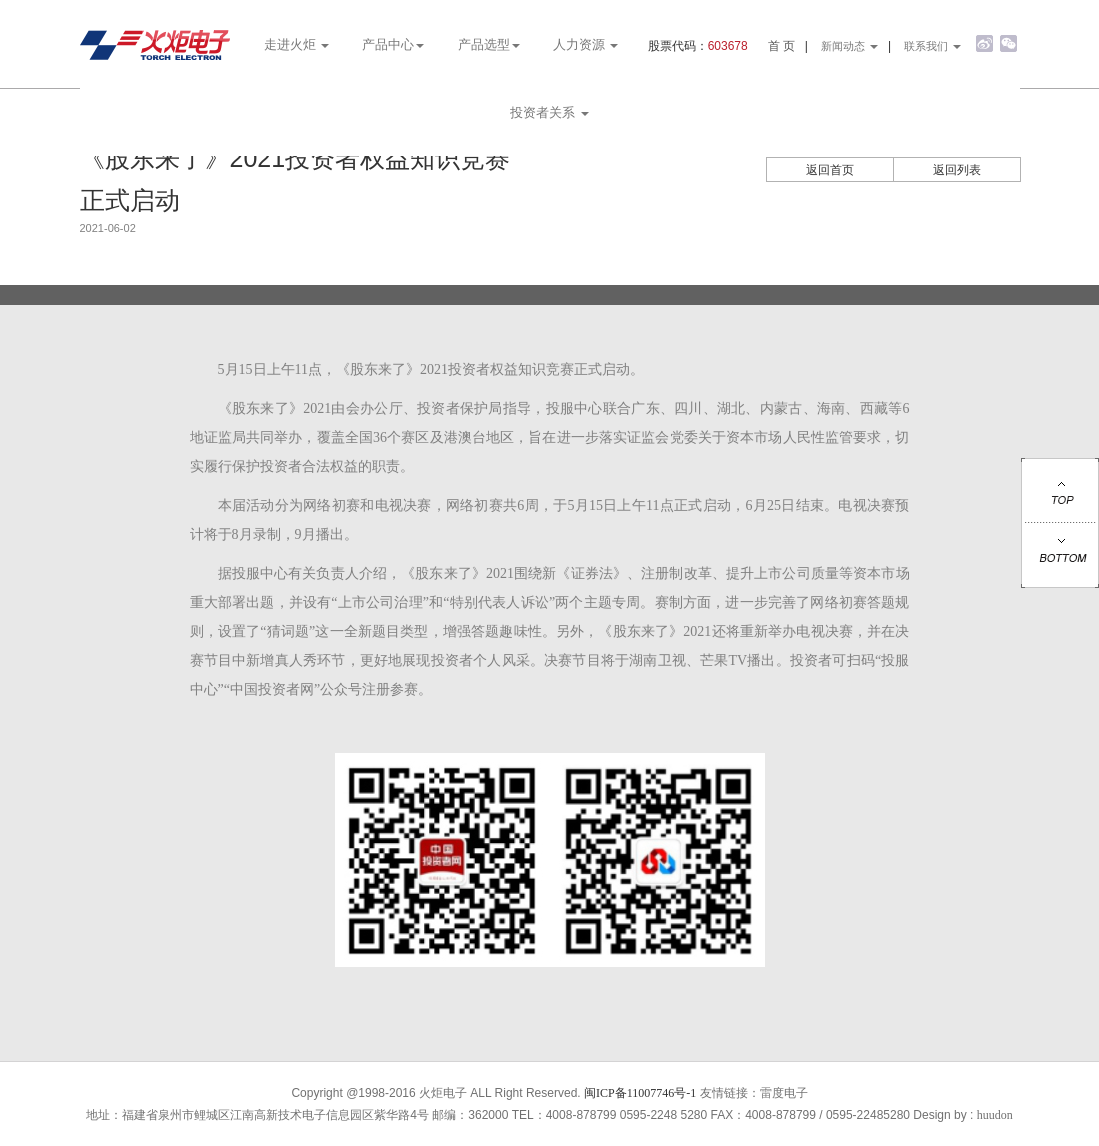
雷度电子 (784, 1093)
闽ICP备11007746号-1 (640, 1093)
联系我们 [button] (932, 46)
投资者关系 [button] (549, 112)
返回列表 (957, 170)
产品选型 (489, 44)
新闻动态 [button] (849, 46)
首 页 (781, 46)
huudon (995, 1115)
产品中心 (393, 44)
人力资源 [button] (585, 44)
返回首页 (830, 170)
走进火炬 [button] (296, 44)
